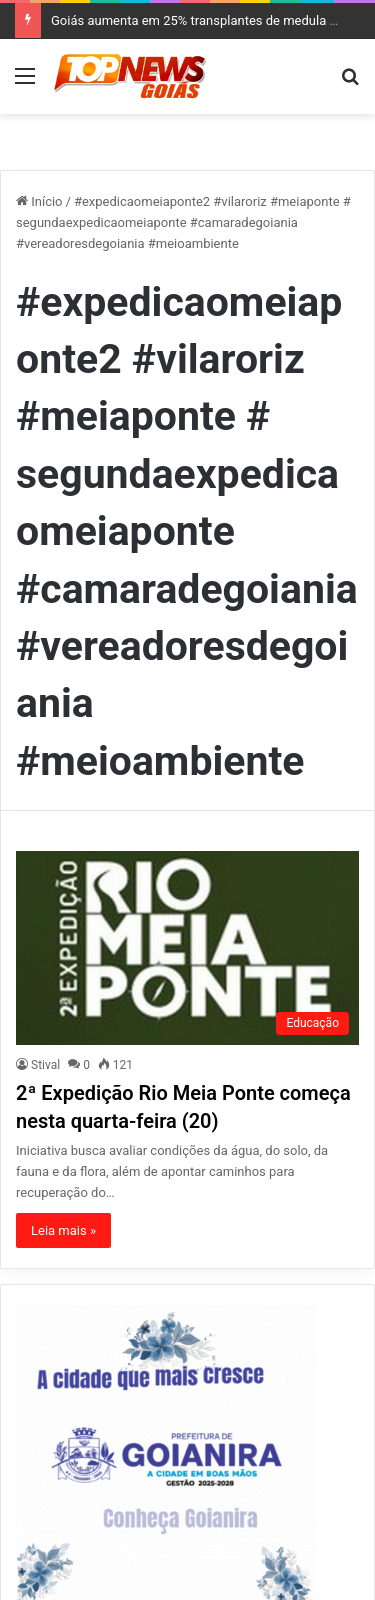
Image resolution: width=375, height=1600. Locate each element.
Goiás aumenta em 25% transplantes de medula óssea (207, 20)
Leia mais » (63, 1230)
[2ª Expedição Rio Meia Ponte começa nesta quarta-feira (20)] (187, 947)
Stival (45, 1065)
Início (39, 201)
